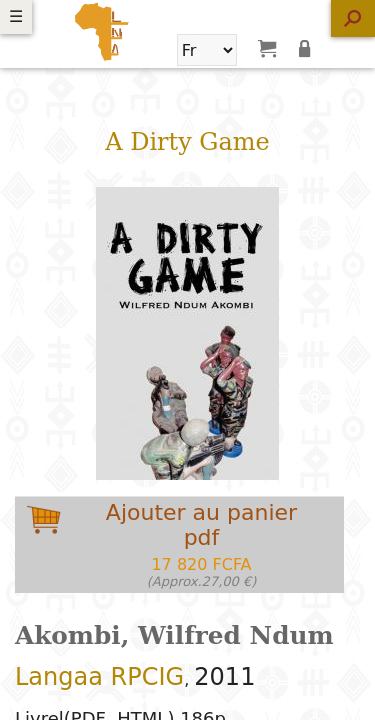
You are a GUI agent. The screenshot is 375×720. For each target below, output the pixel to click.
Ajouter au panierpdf (201, 544)
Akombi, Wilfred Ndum (174, 635)
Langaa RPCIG (99, 677)
